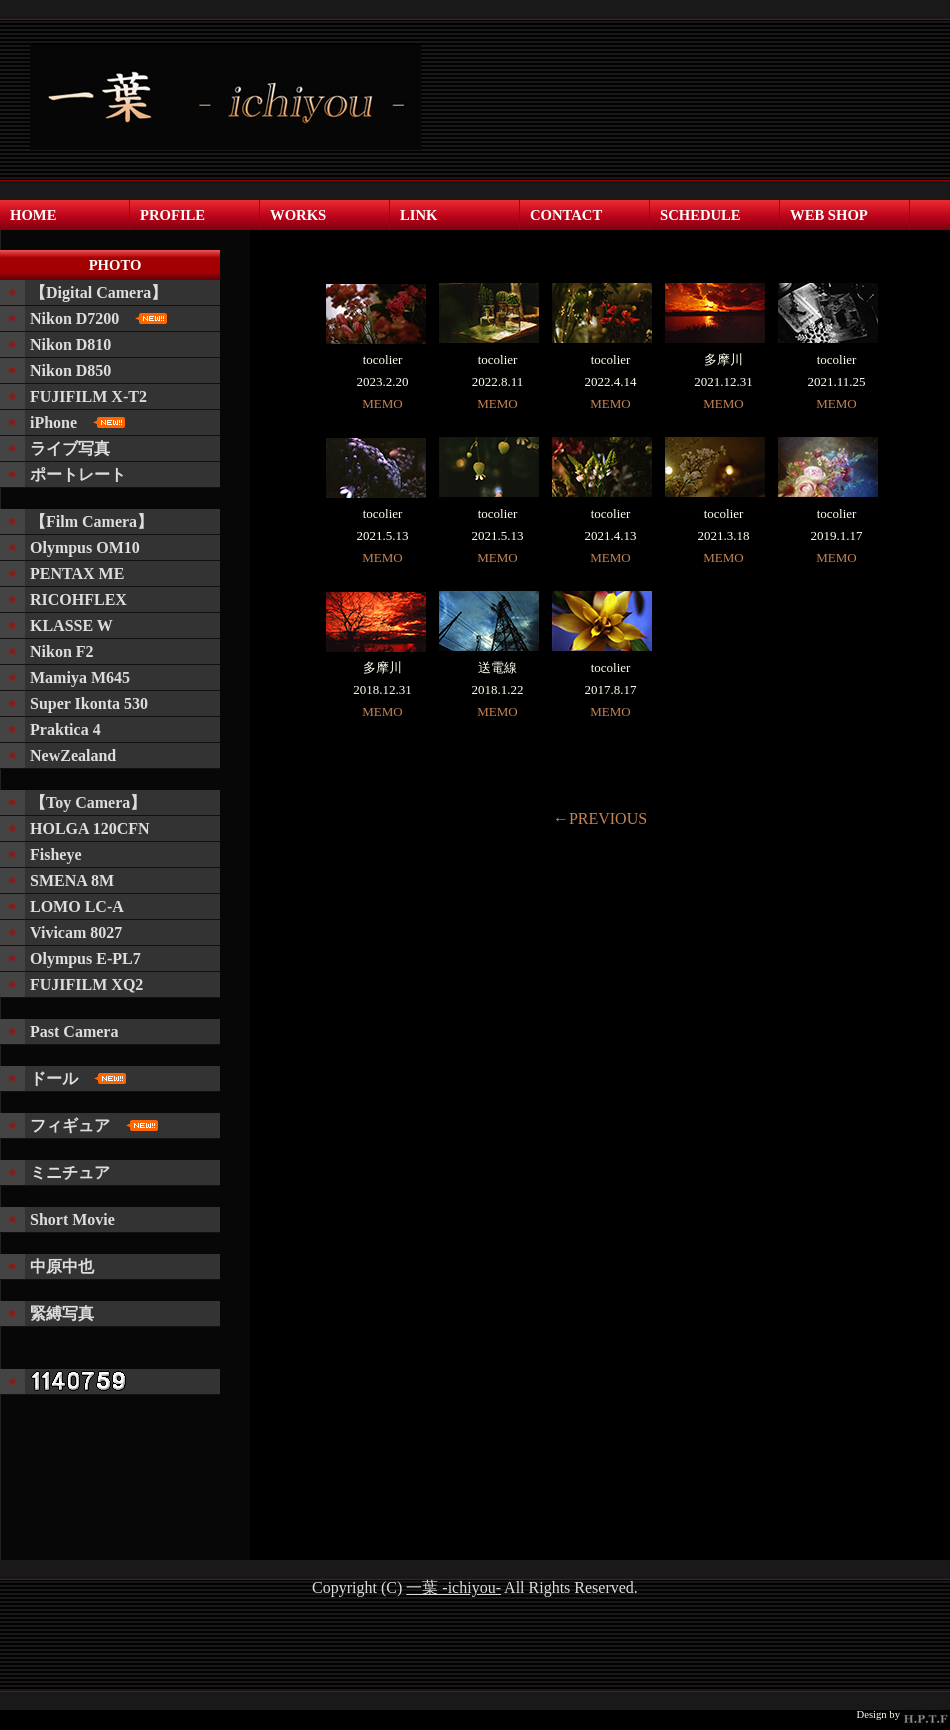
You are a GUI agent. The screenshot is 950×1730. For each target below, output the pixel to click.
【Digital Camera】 (98, 292)
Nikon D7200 (98, 318)
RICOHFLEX (78, 599)
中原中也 (62, 1266)
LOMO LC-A (77, 906)
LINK (418, 215)
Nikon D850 (70, 370)
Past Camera (74, 1031)
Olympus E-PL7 (85, 958)
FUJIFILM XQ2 (86, 984)
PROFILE (172, 215)
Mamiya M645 (80, 677)
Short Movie (72, 1219)
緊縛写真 (62, 1313)
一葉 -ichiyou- (453, 1587)
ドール (78, 1078)
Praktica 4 (65, 729)
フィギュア (94, 1125)
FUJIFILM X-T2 (88, 396)
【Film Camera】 (91, 521)
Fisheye (56, 854)
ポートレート (78, 474)
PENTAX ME (77, 573)
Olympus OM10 (85, 547)
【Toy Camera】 (88, 802)
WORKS (298, 215)
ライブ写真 (70, 448)
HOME (33, 215)
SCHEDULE (700, 215)
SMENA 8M (72, 880)
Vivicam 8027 (76, 932)
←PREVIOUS (600, 818)
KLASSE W (71, 625)
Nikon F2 (62, 651)
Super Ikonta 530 (89, 703)
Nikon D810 (70, 344)
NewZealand (73, 755)
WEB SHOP (829, 215)
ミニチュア (70, 1172)
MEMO (382, 403)
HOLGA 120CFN (90, 828)
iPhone (77, 422)
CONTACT (566, 215)
